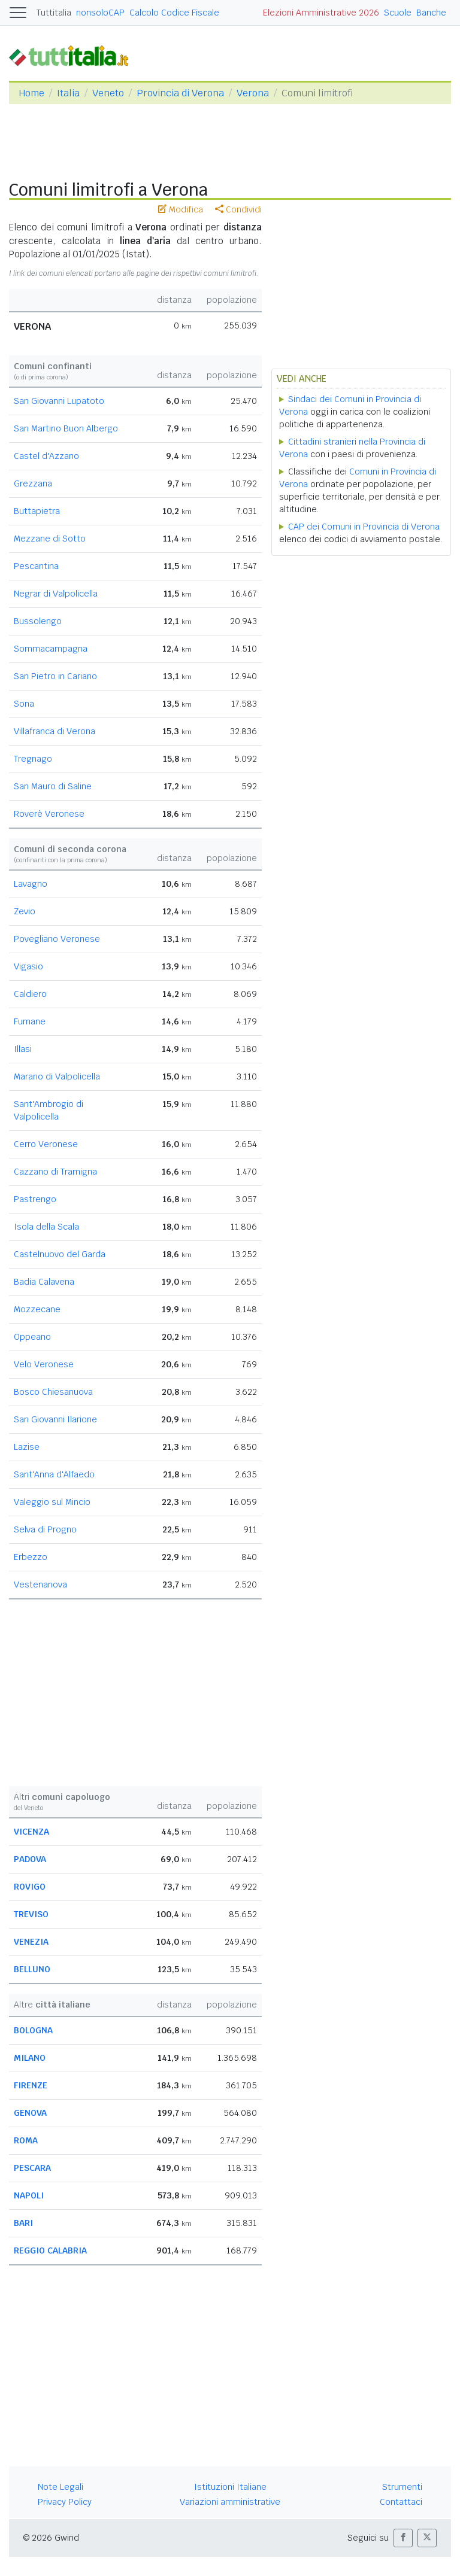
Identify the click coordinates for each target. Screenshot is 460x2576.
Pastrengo (35, 1199)
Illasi (23, 1049)
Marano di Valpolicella (57, 1076)
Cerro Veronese (46, 1144)
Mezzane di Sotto (50, 538)
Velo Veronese (44, 1364)
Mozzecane (37, 1309)
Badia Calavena (44, 1281)
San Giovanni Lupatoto (59, 401)
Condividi (238, 209)
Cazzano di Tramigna (55, 1171)
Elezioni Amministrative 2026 (321, 12)
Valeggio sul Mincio (52, 1502)
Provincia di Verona (180, 93)
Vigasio (28, 966)
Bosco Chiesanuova (53, 1391)
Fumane (30, 1021)
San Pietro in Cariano (55, 676)
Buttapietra (37, 511)
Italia (68, 93)
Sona (24, 703)
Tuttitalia (54, 12)
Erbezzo (30, 1557)
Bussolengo (38, 621)
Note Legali (60, 2486)
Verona (253, 93)
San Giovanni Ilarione (55, 1419)
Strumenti (402, 2486)
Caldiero (30, 994)
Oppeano (32, 1336)
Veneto (108, 93)
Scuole (397, 12)
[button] (403, 2538)
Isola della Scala (46, 1226)
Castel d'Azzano (46, 456)
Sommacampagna (50, 648)
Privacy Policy (65, 2501)
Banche (431, 12)
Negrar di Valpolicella (56, 593)
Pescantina (36, 566)
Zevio (24, 911)
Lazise (27, 1446)
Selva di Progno (45, 1529)
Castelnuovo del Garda (59, 1254)
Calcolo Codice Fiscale (174, 12)
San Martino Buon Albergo (66, 428)
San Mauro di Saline (53, 786)
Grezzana (33, 483)
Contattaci (401, 2501)
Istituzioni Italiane (230, 2486)
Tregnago (33, 758)
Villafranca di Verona (54, 731)
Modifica (180, 209)
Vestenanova (40, 1584)
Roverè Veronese (49, 813)
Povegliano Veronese (57, 938)
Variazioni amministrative (230, 2501)
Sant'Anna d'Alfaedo (54, 1474)
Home (31, 93)
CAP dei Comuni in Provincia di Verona (364, 526)
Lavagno (30, 883)
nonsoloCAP (100, 12)
